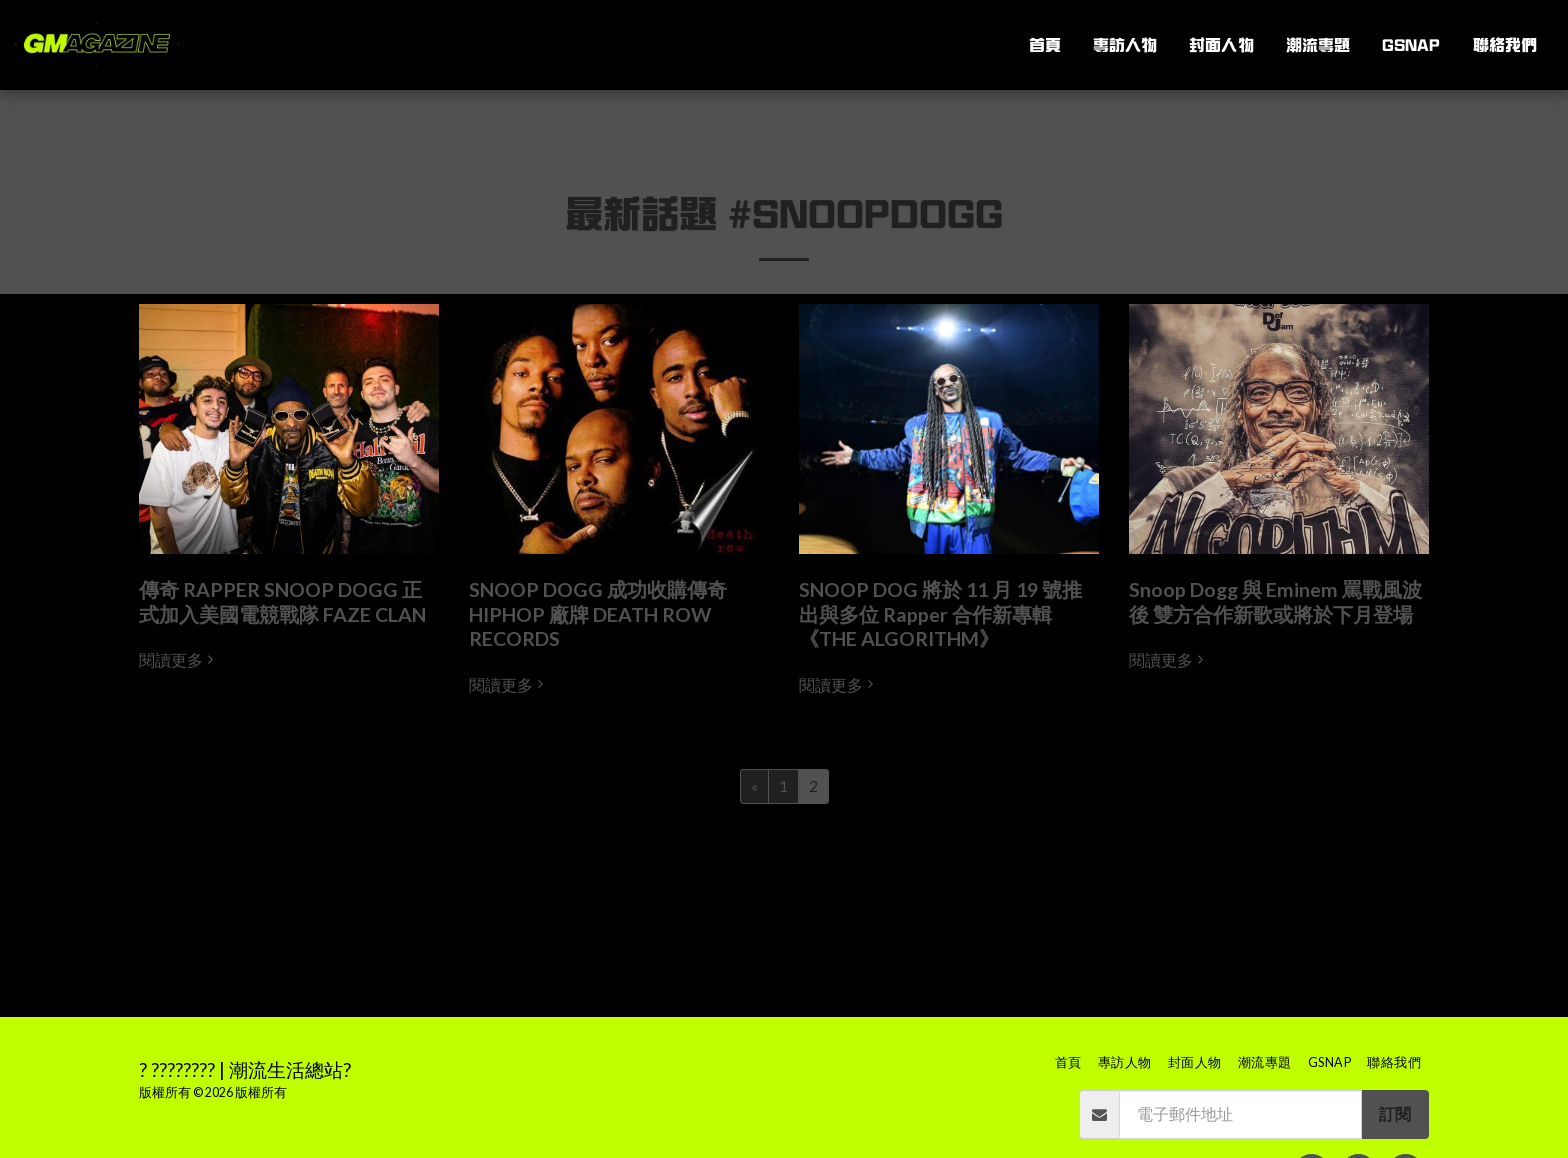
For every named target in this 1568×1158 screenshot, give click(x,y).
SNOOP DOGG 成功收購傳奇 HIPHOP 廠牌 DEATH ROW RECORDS (598, 614)
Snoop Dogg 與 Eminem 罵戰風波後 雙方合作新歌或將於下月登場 (1275, 601)
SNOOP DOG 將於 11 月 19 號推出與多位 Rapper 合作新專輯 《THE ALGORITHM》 (940, 614)
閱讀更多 (179, 660)
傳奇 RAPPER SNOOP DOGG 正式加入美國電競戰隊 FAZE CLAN (282, 601)
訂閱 (1395, 1114)
